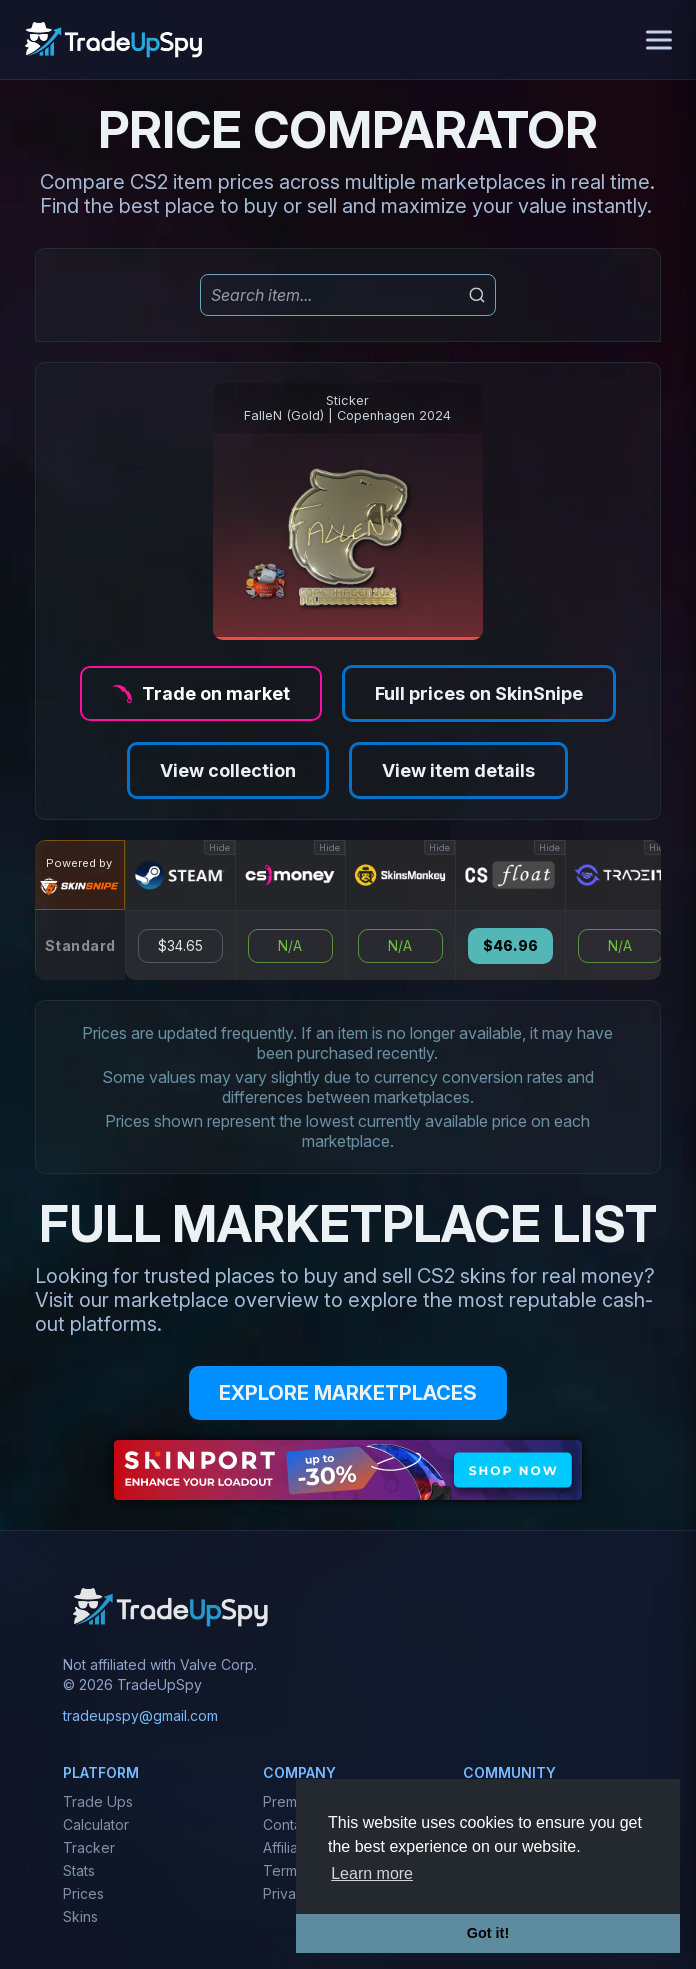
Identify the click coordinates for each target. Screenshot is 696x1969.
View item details (458, 770)
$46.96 (510, 946)
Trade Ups (98, 1801)
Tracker (89, 1847)
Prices (83, 1893)
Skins (80, 1916)
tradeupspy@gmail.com (140, 1715)
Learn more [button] (372, 1873)
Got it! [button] (488, 1933)
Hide (219, 847)
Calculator (96, 1824)
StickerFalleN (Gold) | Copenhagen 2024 (347, 408)
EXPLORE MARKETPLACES (348, 1393)
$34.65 (180, 946)
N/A (290, 946)
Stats (79, 1870)
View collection (228, 770)
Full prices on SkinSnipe (479, 693)
